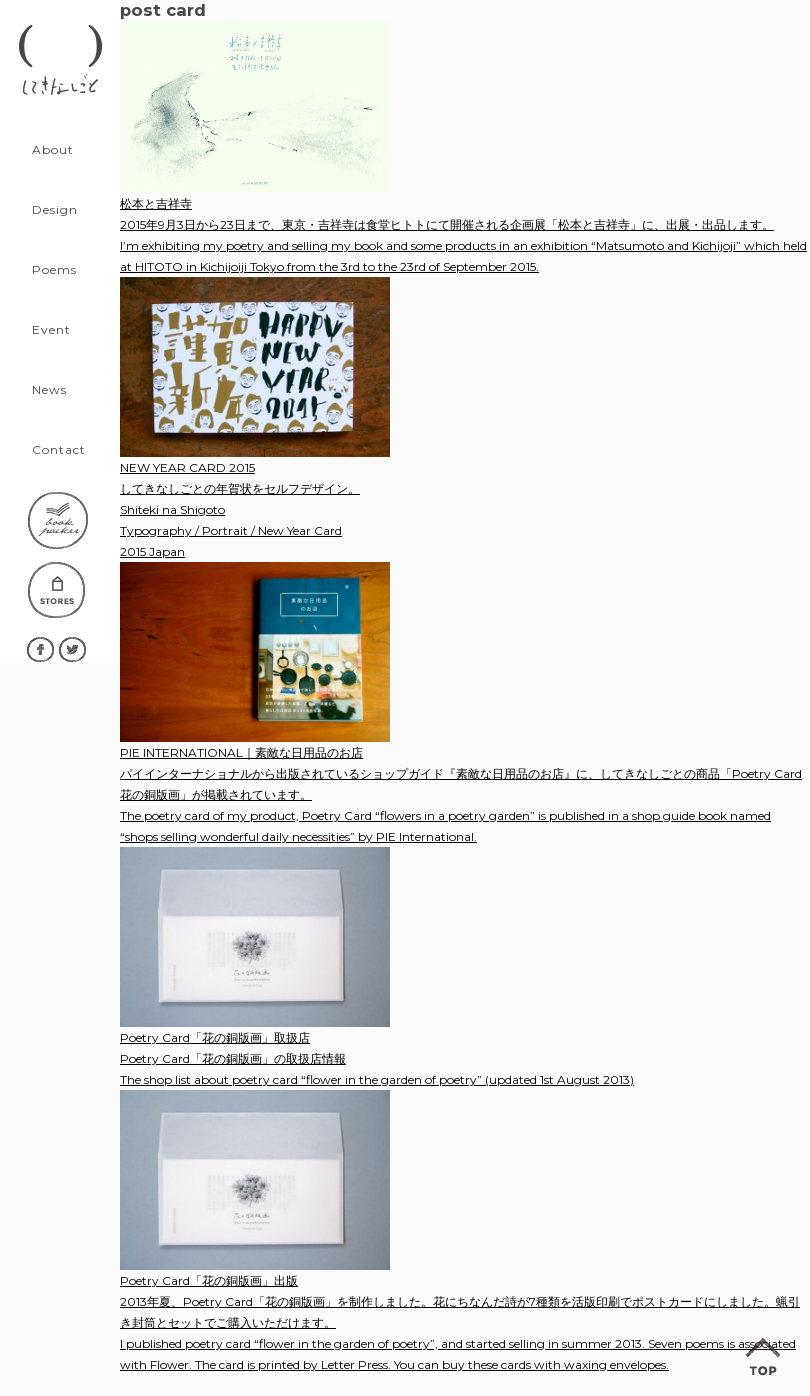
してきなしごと (60, 60)
